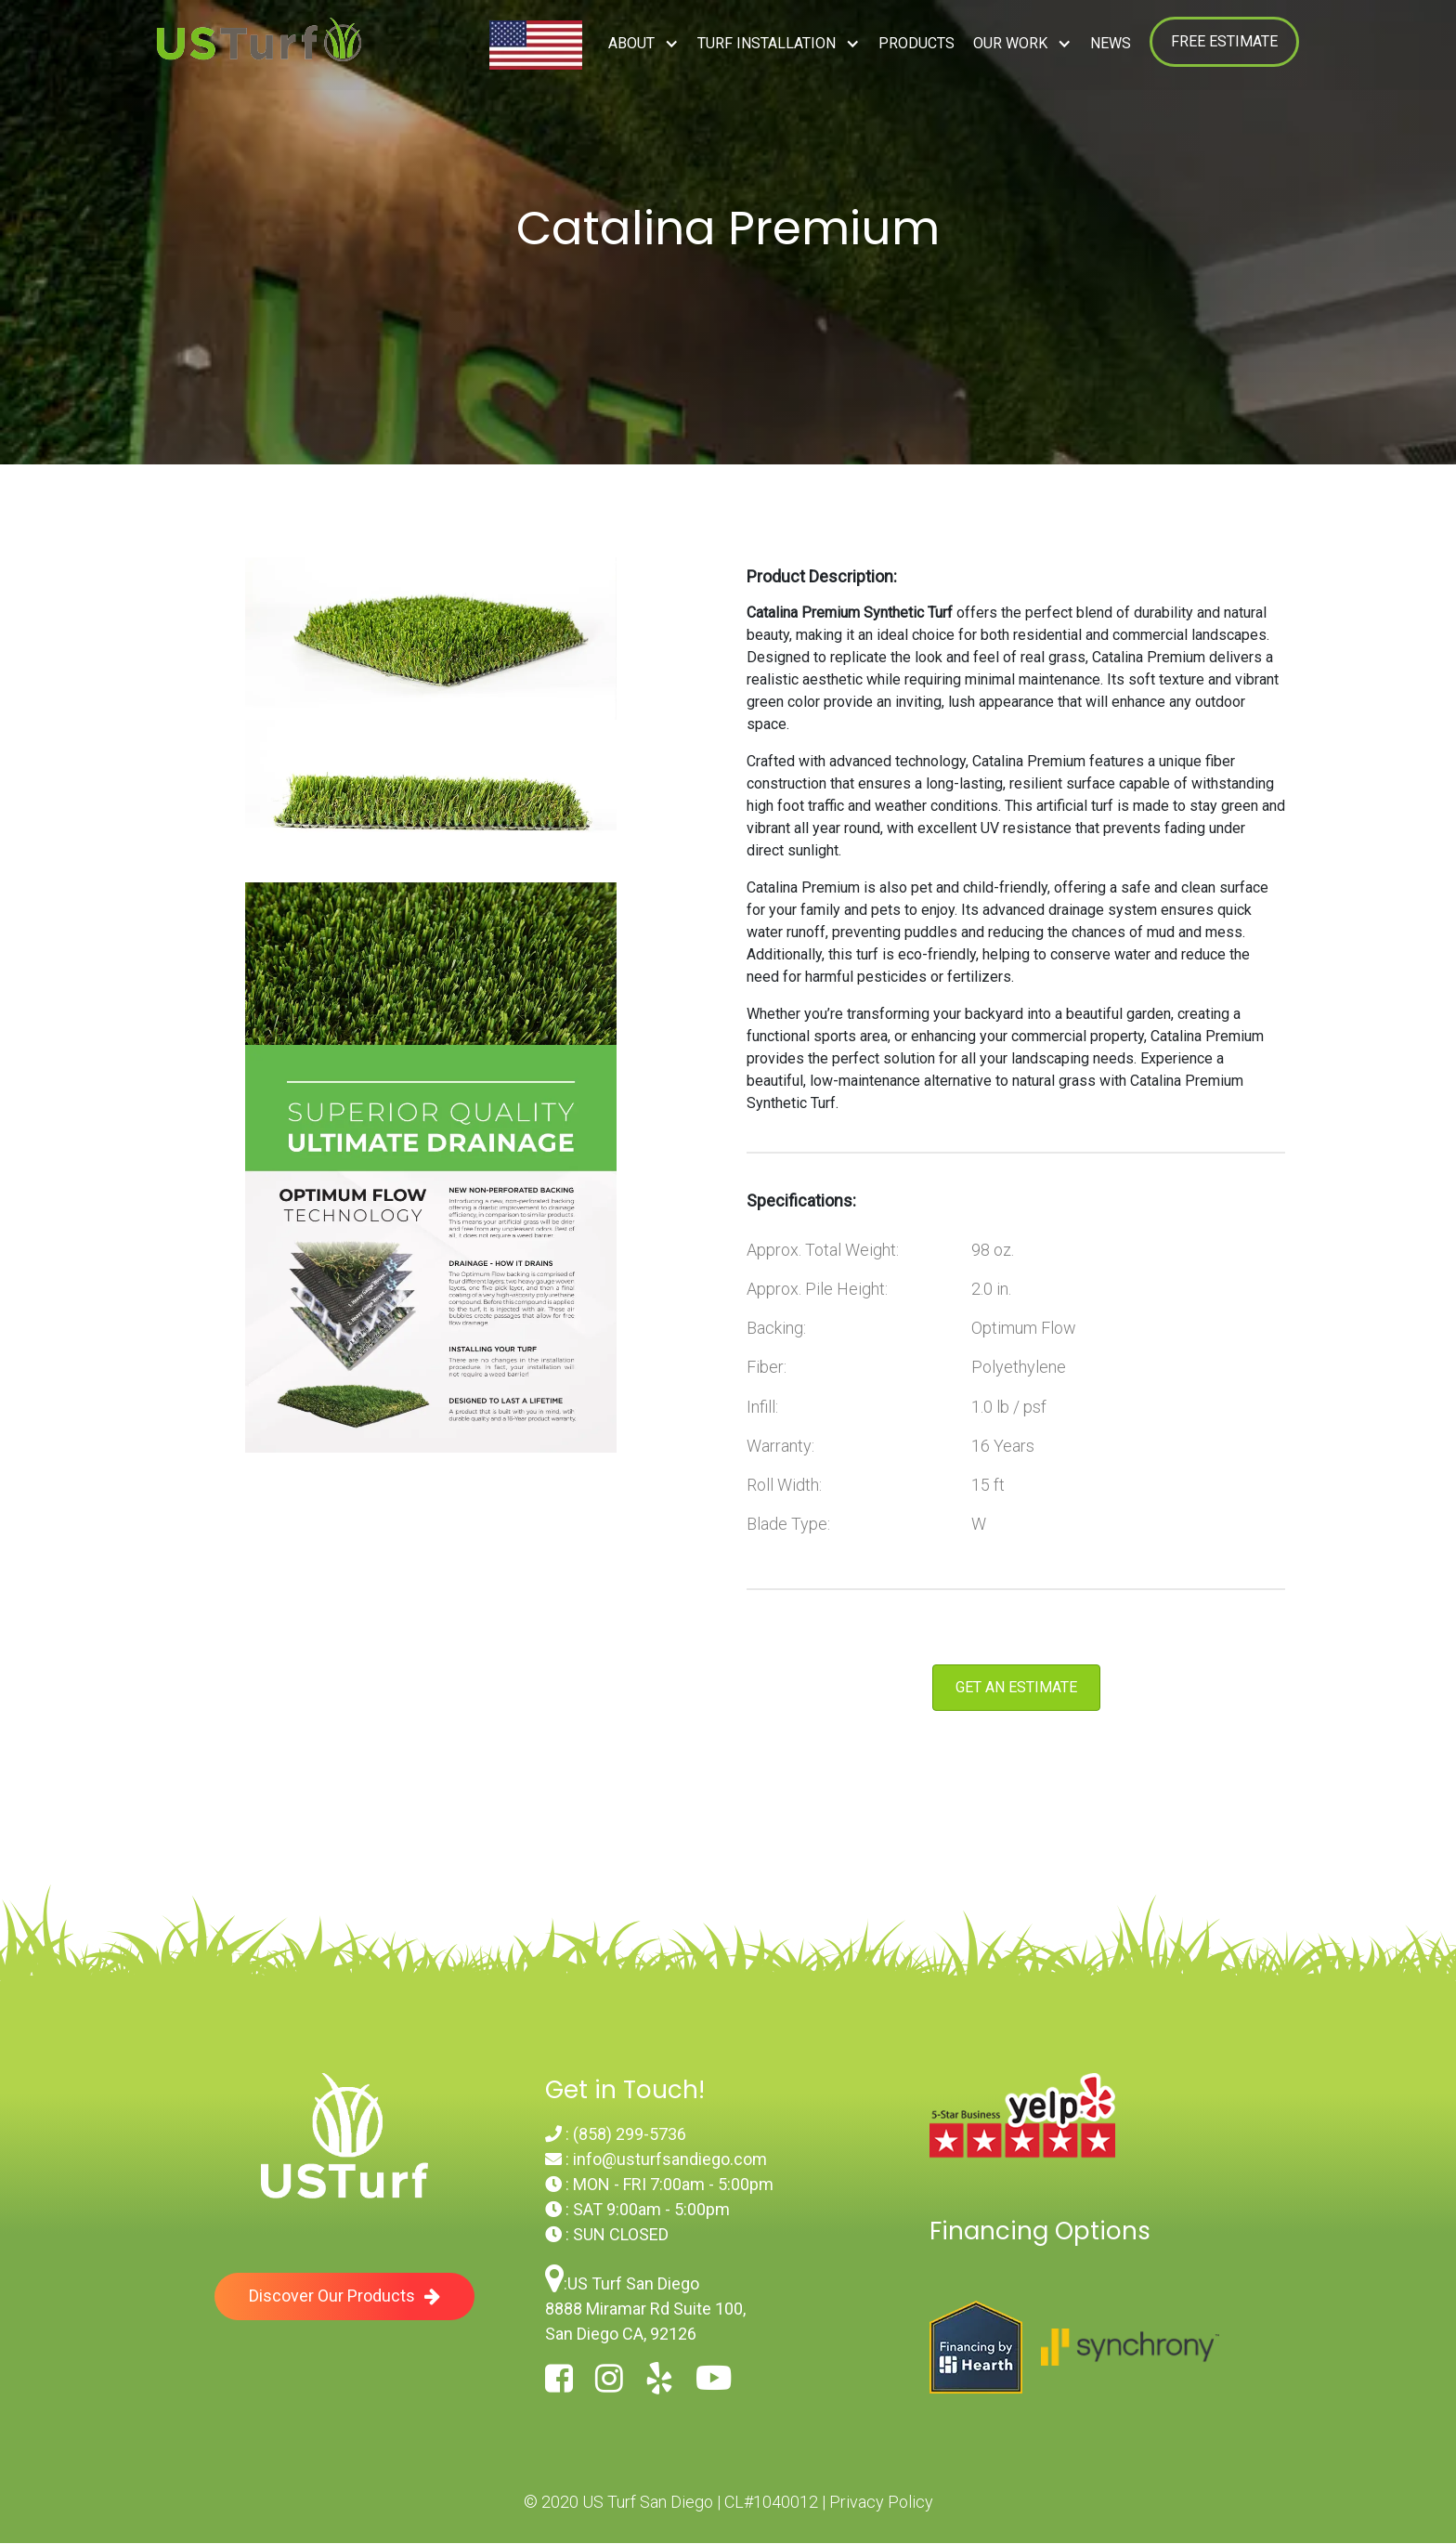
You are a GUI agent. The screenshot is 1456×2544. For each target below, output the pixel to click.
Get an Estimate (1016, 1687)
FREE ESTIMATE (1224, 41)
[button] (643, 43)
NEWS (1110, 43)
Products (916, 43)
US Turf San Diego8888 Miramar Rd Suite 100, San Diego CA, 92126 (645, 2308)
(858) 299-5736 (629, 2134)
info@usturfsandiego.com (670, 2159)
